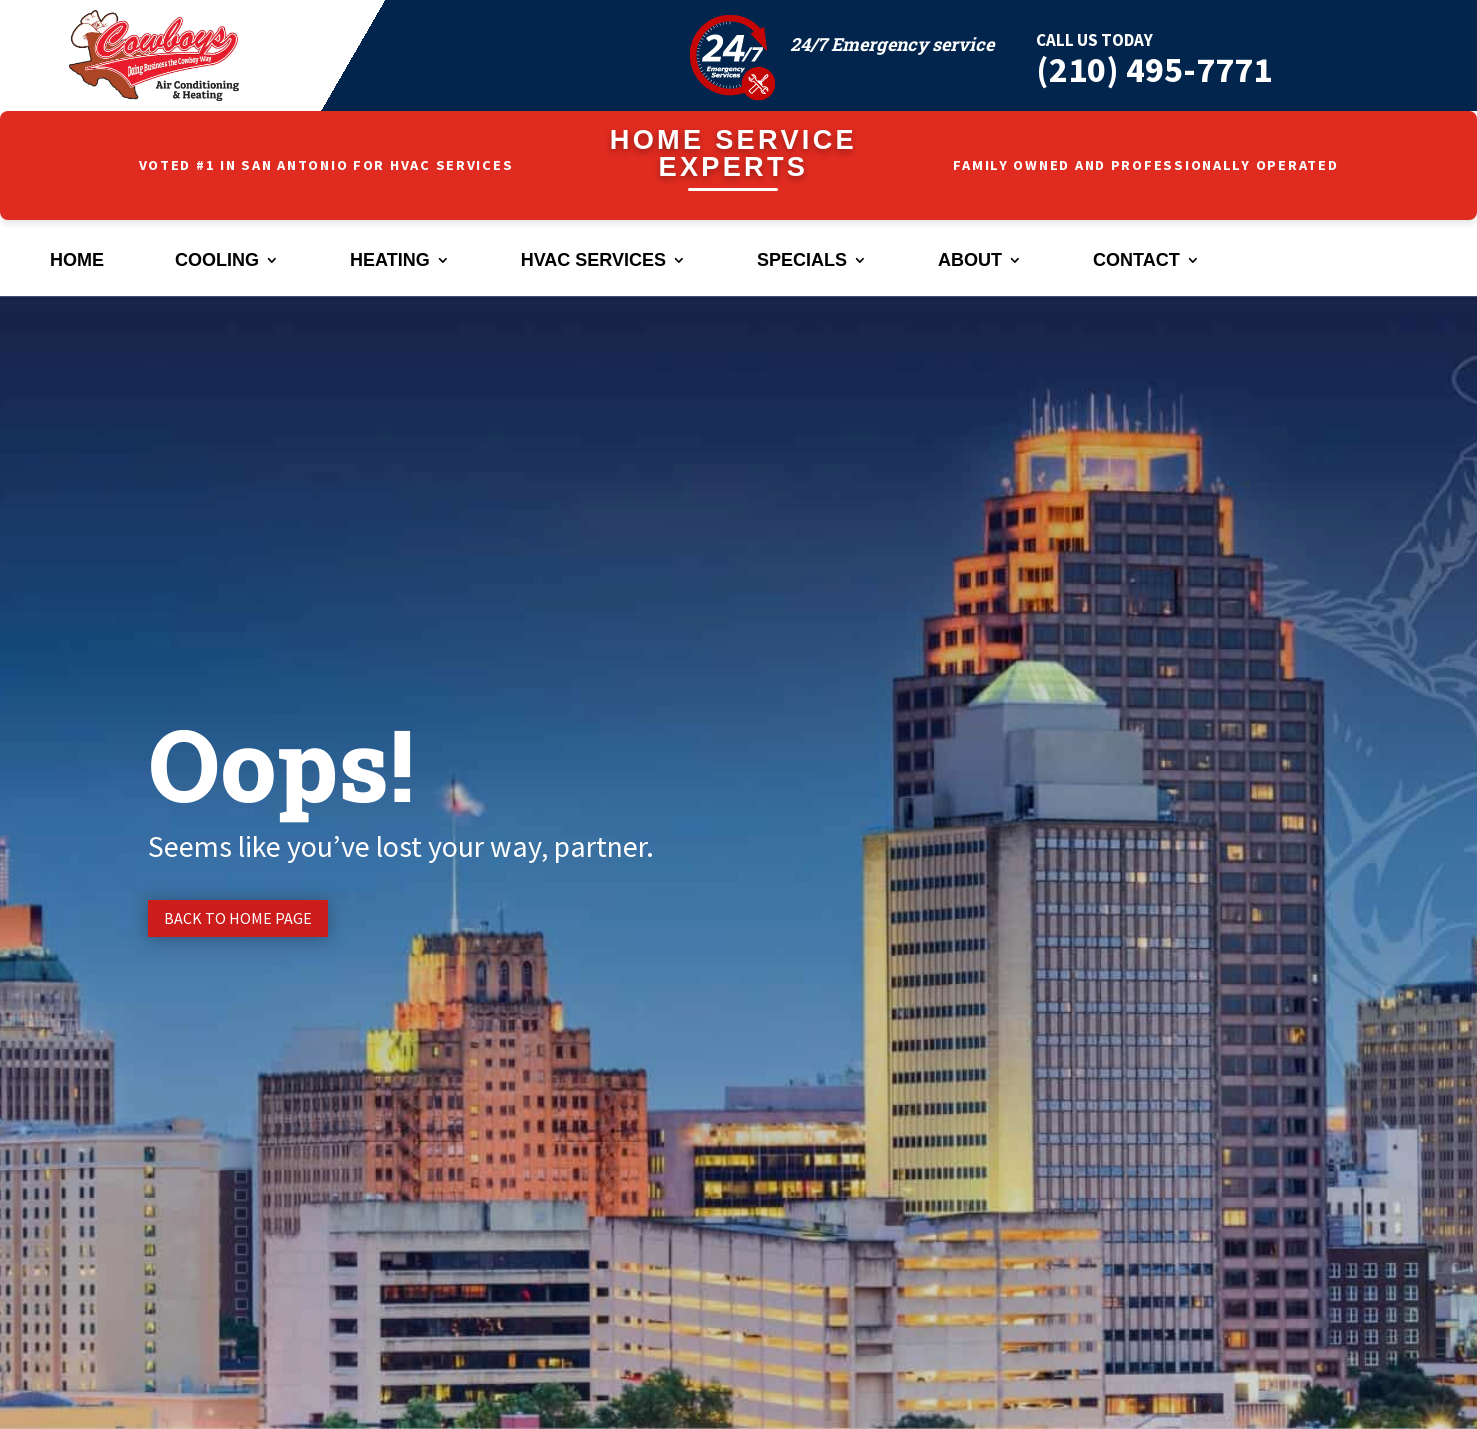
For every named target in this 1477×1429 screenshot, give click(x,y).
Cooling (217, 261)
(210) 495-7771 (1154, 69)
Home (77, 261)
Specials (802, 261)
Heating (390, 261)
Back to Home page (238, 918)
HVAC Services (593, 261)
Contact (1136, 261)
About (970, 261)
